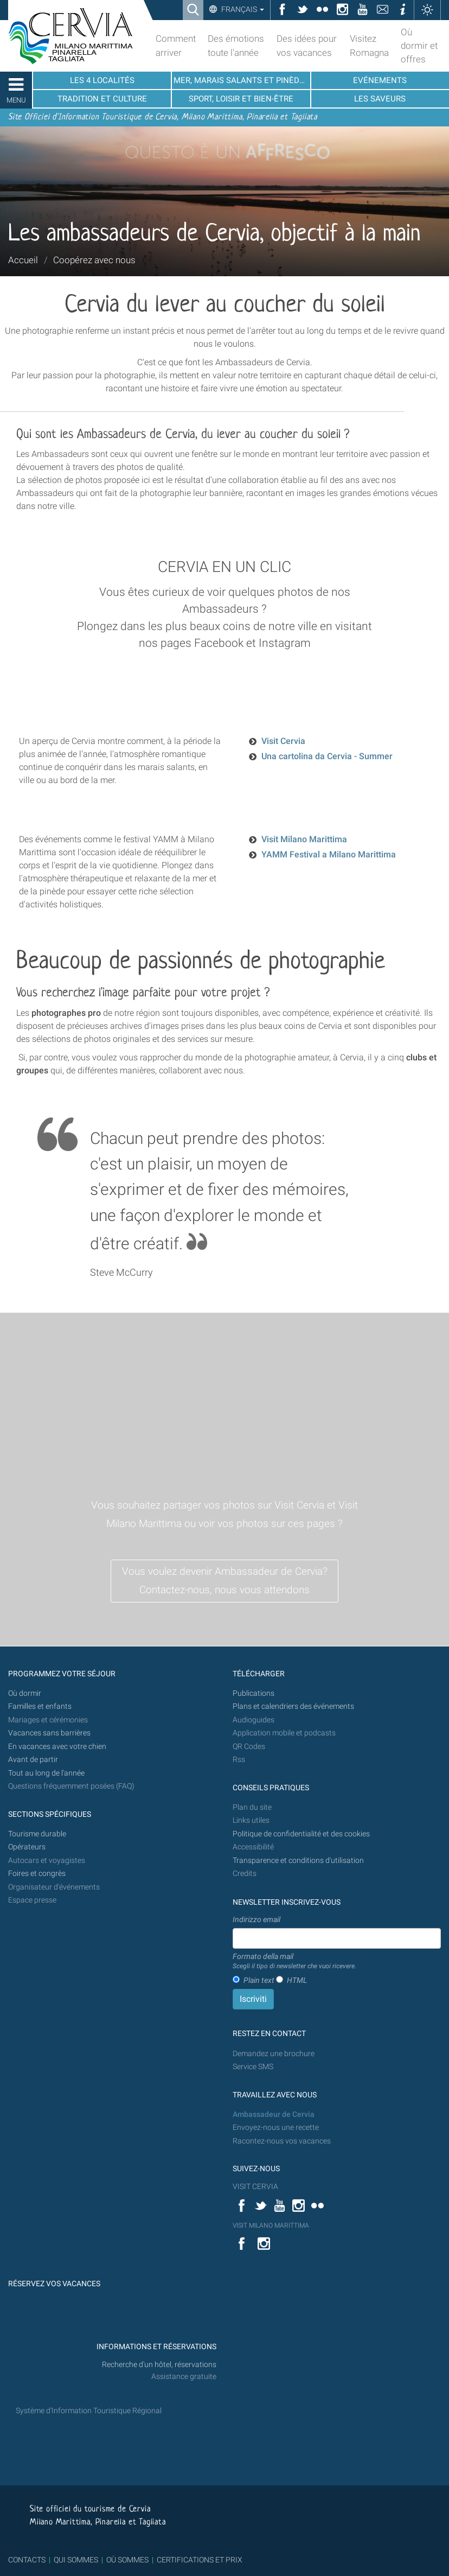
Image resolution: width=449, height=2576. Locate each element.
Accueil (23, 260)
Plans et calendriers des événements (293, 1706)
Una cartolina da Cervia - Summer (327, 756)
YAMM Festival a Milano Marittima (328, 854)
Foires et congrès (37, 1873)
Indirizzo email (256, 1919)
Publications (253, 1693)
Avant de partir (33, 1759)
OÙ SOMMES (127, 2559)
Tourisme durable (37, 1834)
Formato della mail (294, 1961)
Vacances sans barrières (49, 1733)
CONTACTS (27, 2559)
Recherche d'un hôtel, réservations (159, 2364)
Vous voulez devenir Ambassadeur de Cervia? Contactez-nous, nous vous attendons (225, 1581)
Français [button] (242, 9)
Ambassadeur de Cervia (274, 2114)
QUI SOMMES (76, 2559)
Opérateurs (27, 1847)
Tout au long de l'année (46, 1773)
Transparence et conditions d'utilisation (298, 1860)
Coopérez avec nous (94, 260)
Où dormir (24, 1693)
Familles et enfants (40, 1706)
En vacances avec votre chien (58, 1746)
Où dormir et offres (419, 46)
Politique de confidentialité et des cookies (301, 1834)
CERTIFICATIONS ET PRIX (199, 2559)
